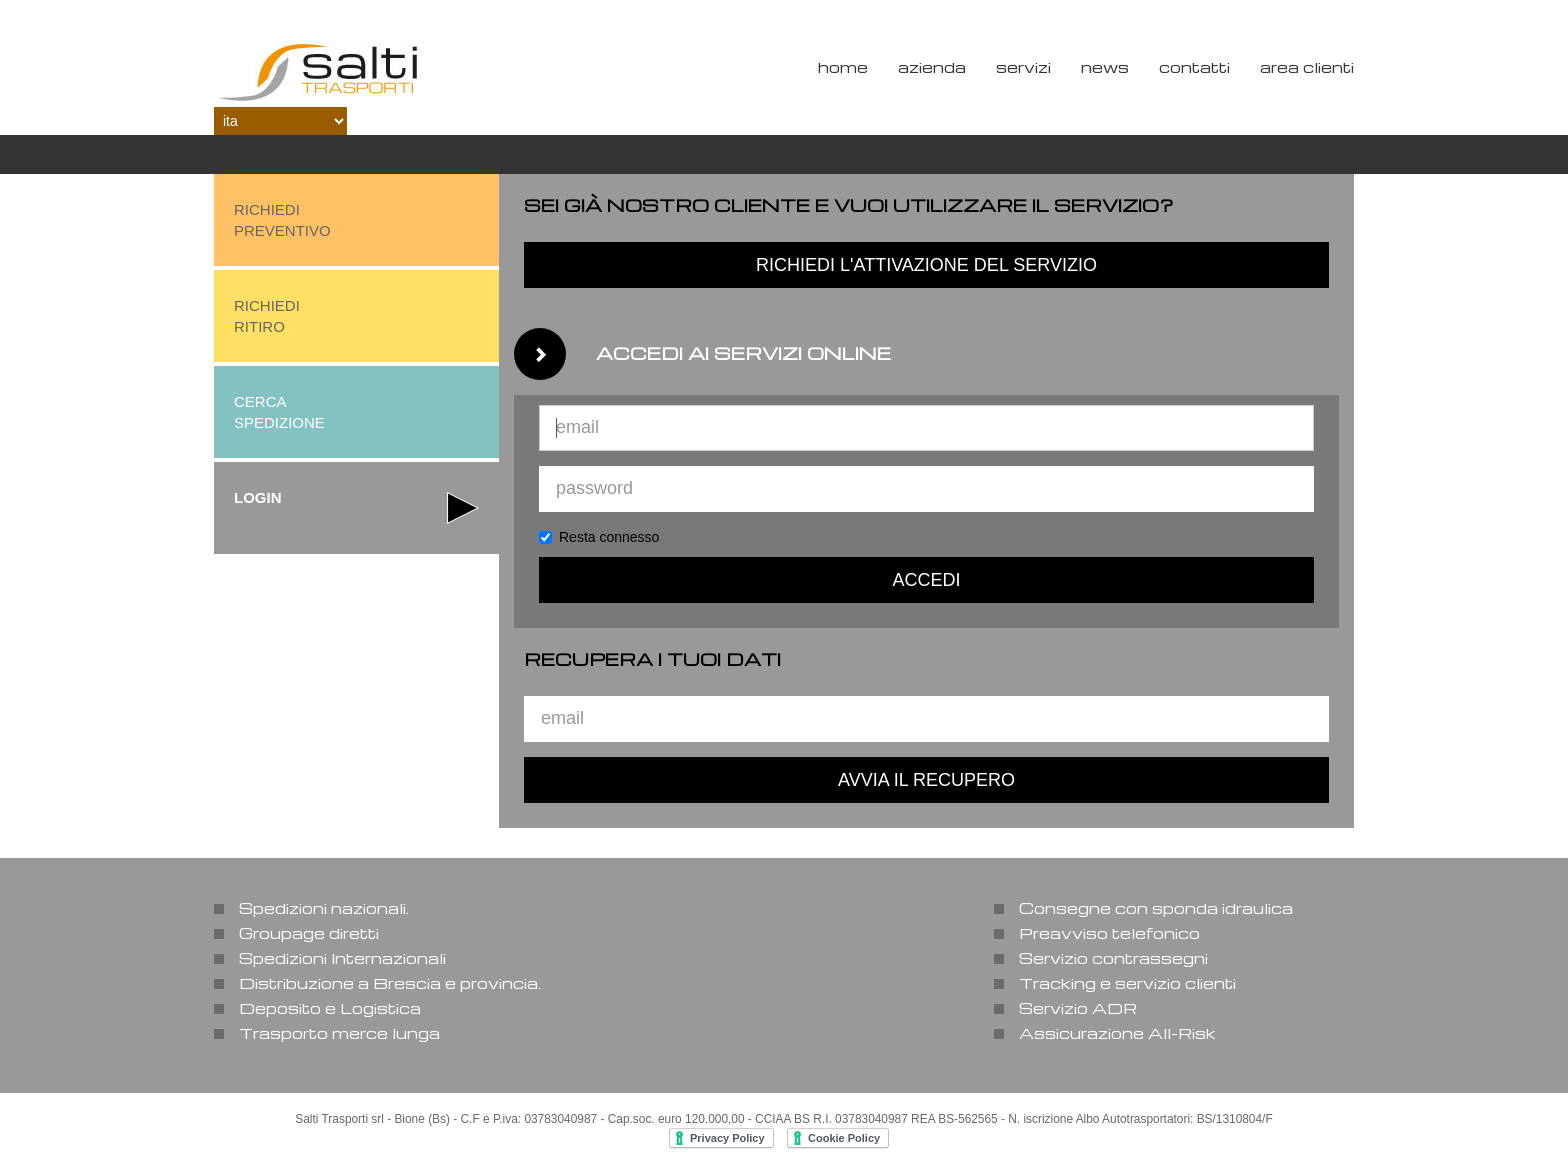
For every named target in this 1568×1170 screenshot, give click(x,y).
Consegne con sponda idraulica (1156, 908)
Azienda (932, 67)
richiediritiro (267, 316)
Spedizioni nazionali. (324, 908)
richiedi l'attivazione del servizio (926, 265)
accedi (926, 580)
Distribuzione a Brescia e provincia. (390, 983)
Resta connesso (599, 537)
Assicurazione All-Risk (1117, 1033)
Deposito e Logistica (330, 1008)
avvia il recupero (926, 780)
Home (843, 67)
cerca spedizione (279, 412)
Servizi (1023, 67)
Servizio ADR (1078, 1008)
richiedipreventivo (282, 220)
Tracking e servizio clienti (1127, 983)
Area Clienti (1307, 67)
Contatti (1194, 67)
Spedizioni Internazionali (342, 958)
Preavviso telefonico (1109, 933)
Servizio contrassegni (1113, 958)
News (1105, 67)
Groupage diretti (309, 933)
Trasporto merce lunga (339, 1033)
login (258, 497)
